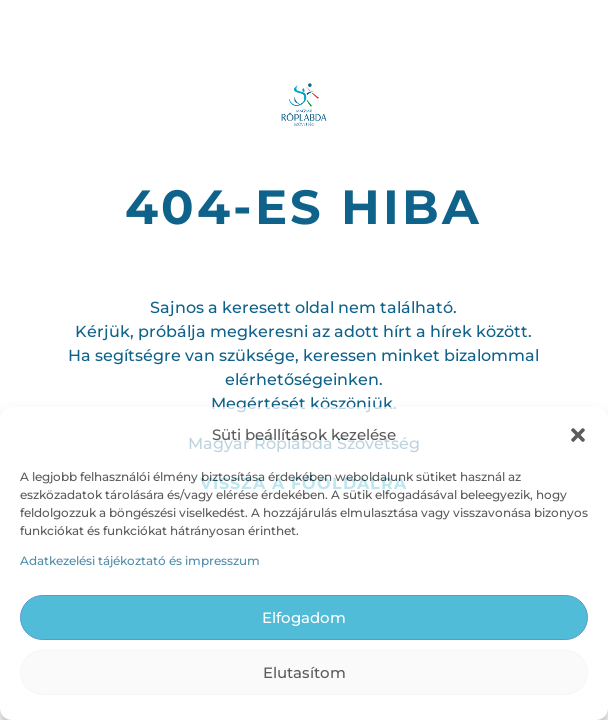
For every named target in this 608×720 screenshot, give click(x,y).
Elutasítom (304, 672)
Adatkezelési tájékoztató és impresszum (140, 560)
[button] (578, 435)
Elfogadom (304, 617)
